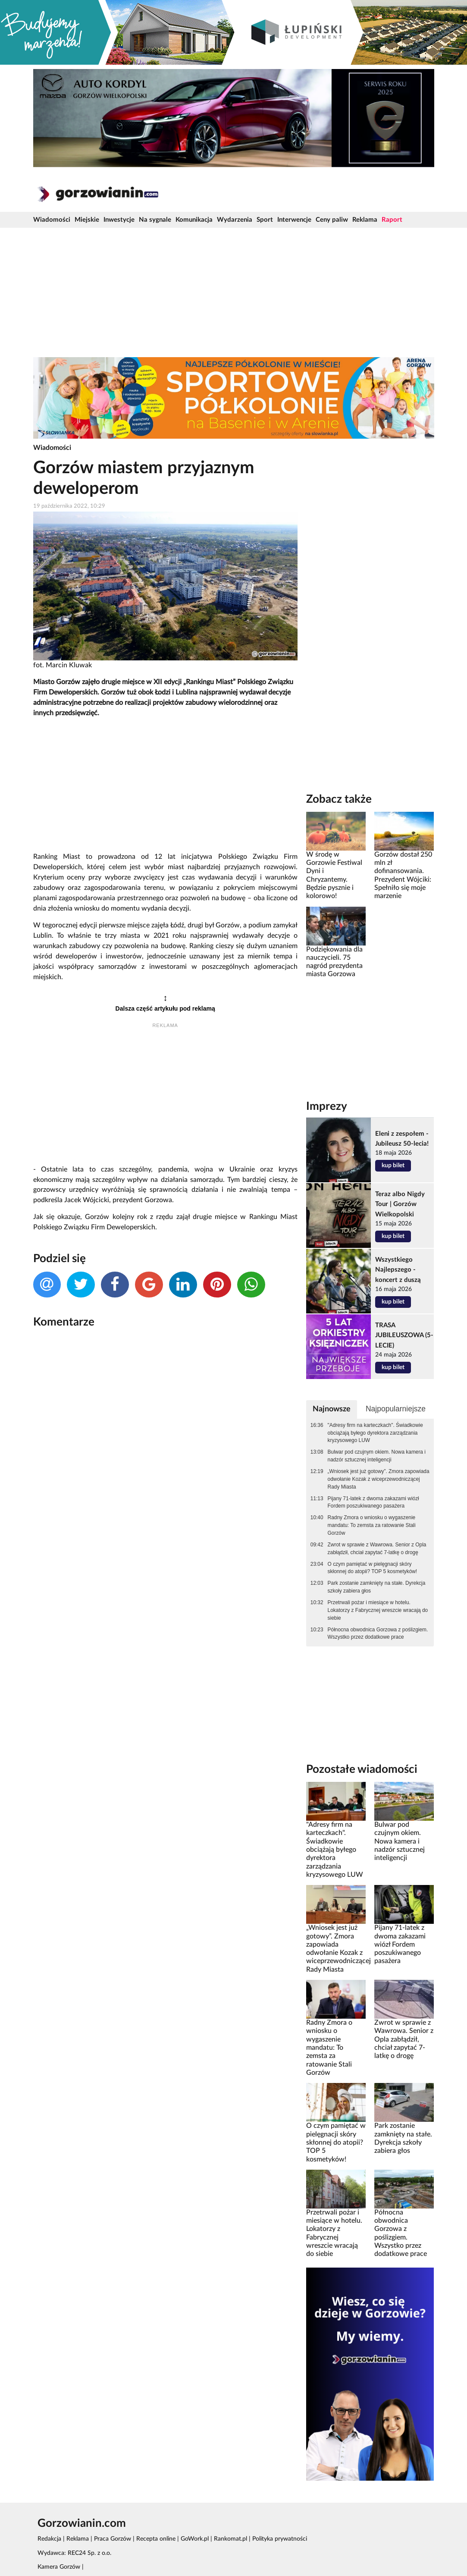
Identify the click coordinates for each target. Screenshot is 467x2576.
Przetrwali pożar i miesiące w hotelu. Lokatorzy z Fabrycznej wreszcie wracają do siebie (378, 1610)
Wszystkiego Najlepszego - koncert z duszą (398, 1270)
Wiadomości (51, 220)
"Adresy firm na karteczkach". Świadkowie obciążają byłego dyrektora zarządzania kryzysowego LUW (375, 1433)
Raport (392, 220)
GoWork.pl (195, 2539)
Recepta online (156, 2539)
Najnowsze (332, 1409)
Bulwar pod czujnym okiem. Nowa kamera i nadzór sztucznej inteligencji (377, 1456)
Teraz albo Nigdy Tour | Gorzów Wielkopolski (400, 1204)
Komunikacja (194, 220)
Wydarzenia (234, 220)
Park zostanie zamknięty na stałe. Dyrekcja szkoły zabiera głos (377, 1587)
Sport (265, 220)
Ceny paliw (332, 220)
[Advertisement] (233, 292)
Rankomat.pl (230, 2539)
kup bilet (393, 1165)
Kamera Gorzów (59, 2567)
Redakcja (49, 2539)
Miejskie (87, 220)
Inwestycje (119, 220)
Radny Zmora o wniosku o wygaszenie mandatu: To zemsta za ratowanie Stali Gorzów (372, 1525)
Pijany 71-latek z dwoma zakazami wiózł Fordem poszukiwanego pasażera (373, 1502)
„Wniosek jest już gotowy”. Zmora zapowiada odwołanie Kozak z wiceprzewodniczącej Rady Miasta (378, 1479)
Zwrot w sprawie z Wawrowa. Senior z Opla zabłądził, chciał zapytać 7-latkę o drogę (377, 1548)
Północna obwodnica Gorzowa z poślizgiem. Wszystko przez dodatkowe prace (378, 1633)
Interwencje (294, 220)
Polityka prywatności (279, 2539)
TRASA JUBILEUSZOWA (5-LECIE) (404, 1335)
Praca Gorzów (112, 2539)
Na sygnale (155, 220)
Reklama (364, 220)
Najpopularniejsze (396, 1408)
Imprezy (326, 1106)
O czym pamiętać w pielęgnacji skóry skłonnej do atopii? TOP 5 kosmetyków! (372, 1568)
